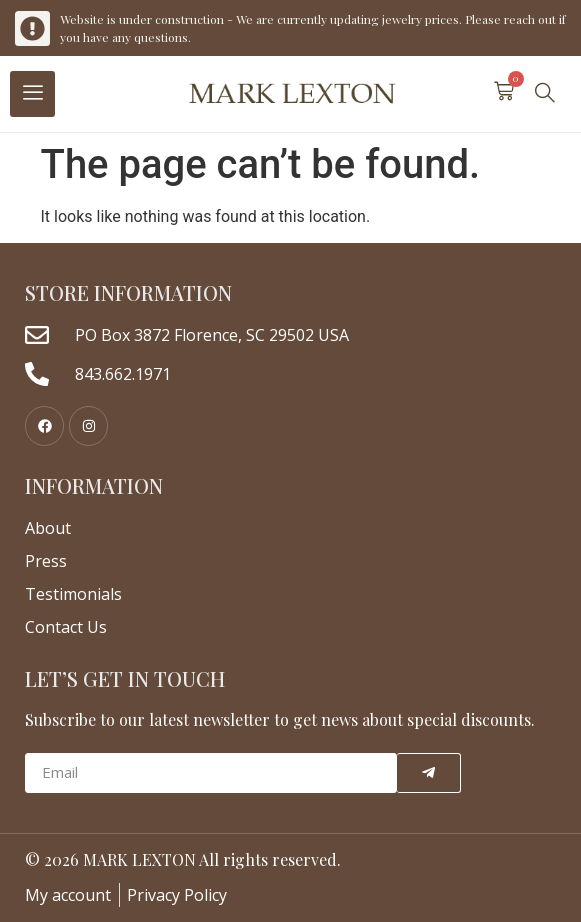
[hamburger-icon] (32, 94)
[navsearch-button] (545, 94)
